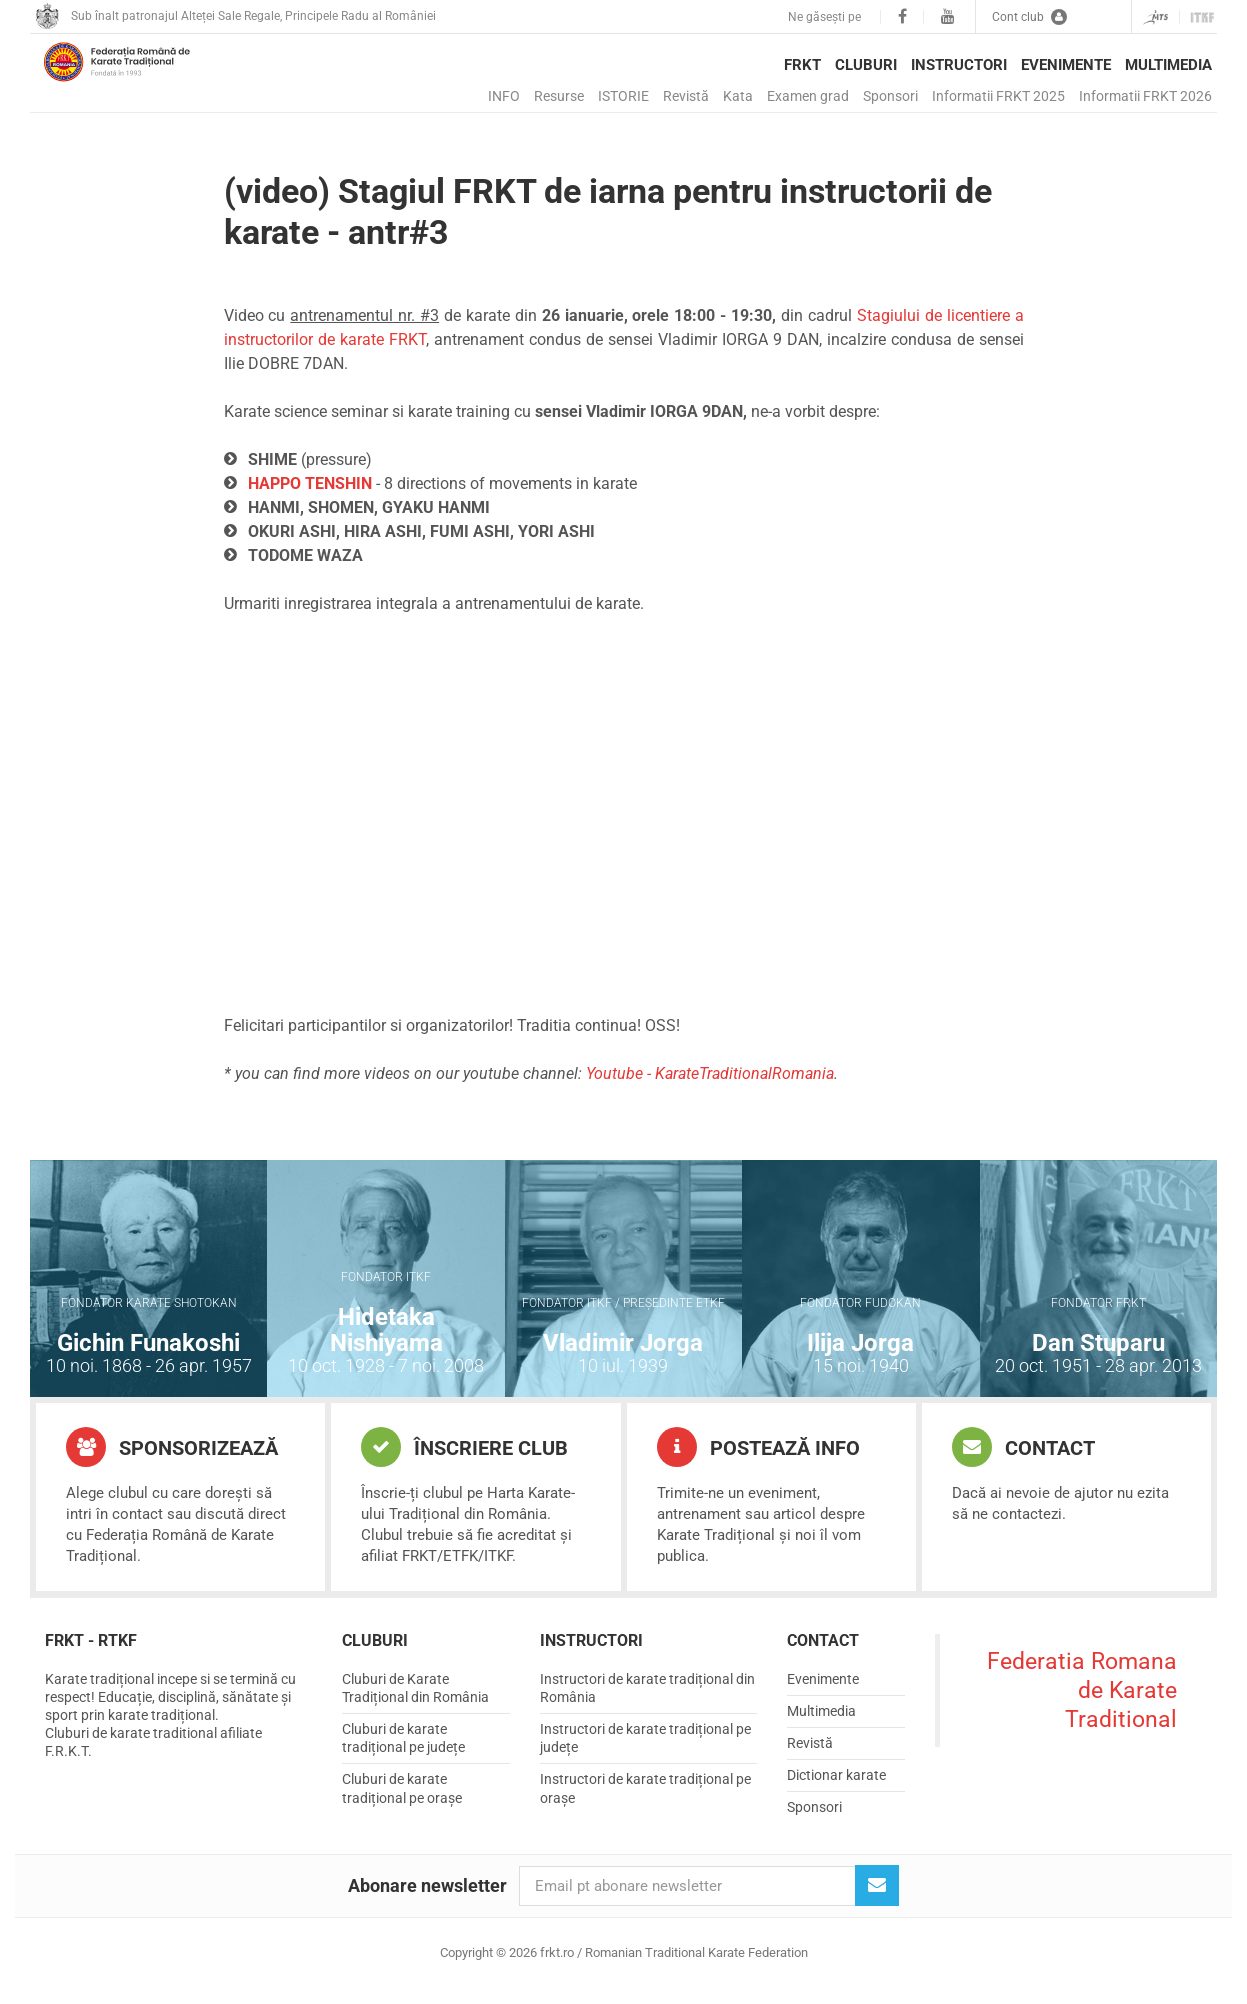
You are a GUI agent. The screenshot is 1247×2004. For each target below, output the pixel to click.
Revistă (686, 96)
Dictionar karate (836, 1791)
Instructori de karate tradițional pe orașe (645, 1804)
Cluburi (866, 65)
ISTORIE (623, 96)
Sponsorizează (172, 1463)
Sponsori (890, 96)
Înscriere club (464, 1463)
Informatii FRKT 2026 (1145, 96)
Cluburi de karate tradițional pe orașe (402, 1804)
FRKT (802, 65)
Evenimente (1066, 65)
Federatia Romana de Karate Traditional (1082, 1706)
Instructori (959, 65)
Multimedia (1168, 65)
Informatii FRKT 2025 (998, 96)
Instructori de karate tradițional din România (647, 1704)
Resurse (559, 96)
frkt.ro (145, 81)
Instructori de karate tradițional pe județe (645, 1754)
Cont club (1029, 17)
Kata (738, 96)
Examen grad (808, 96)
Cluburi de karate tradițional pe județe (403, 1754)
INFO (504, 96)
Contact (1023, 1463)
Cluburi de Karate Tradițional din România (415, 1704)
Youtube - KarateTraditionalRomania (710, 1089)
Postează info (758, 1463)
